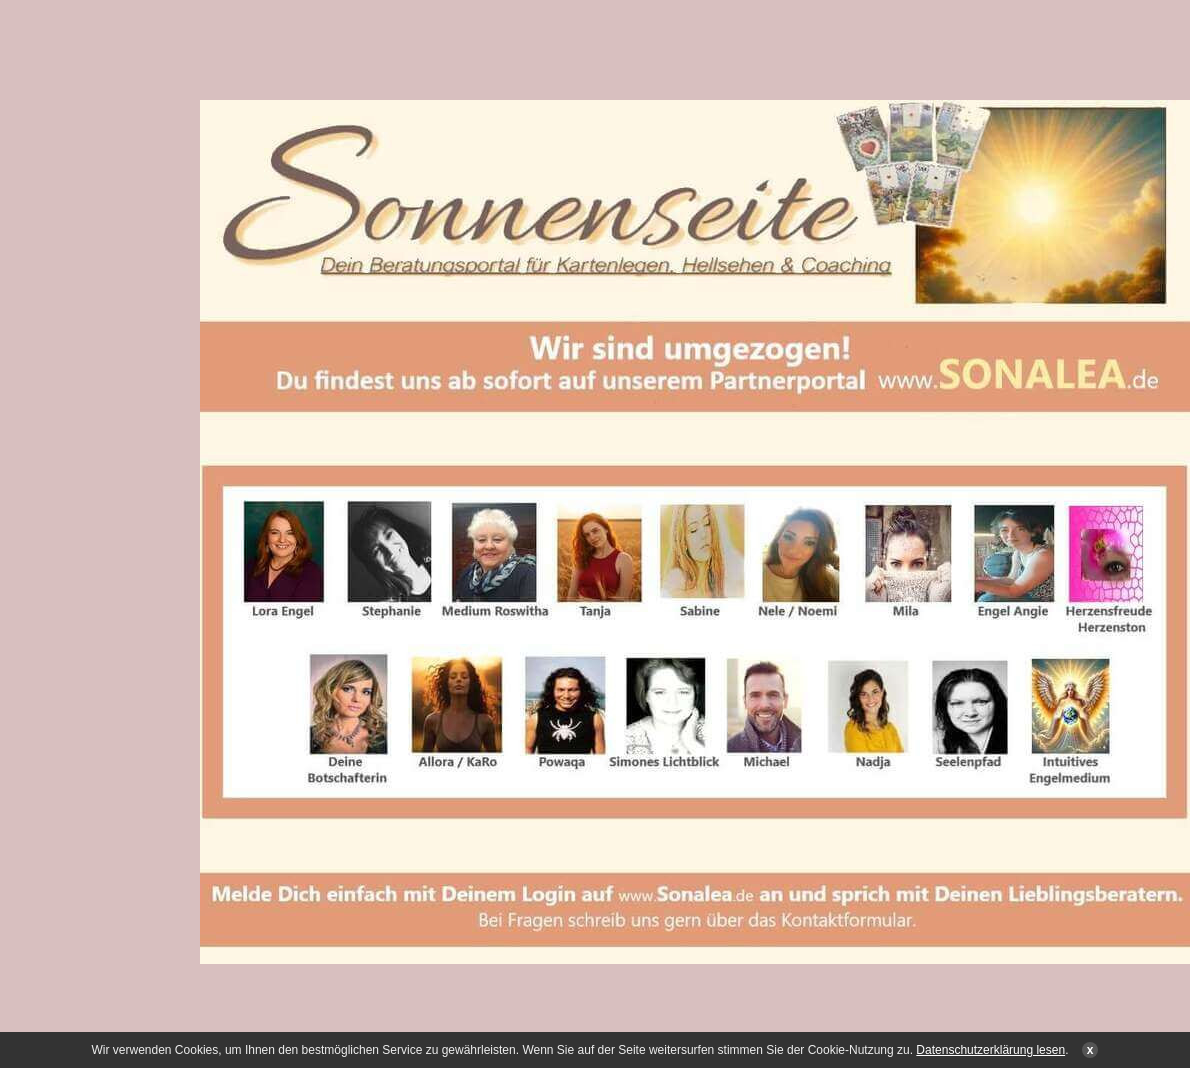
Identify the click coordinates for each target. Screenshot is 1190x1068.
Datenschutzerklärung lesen (990, 1050)
